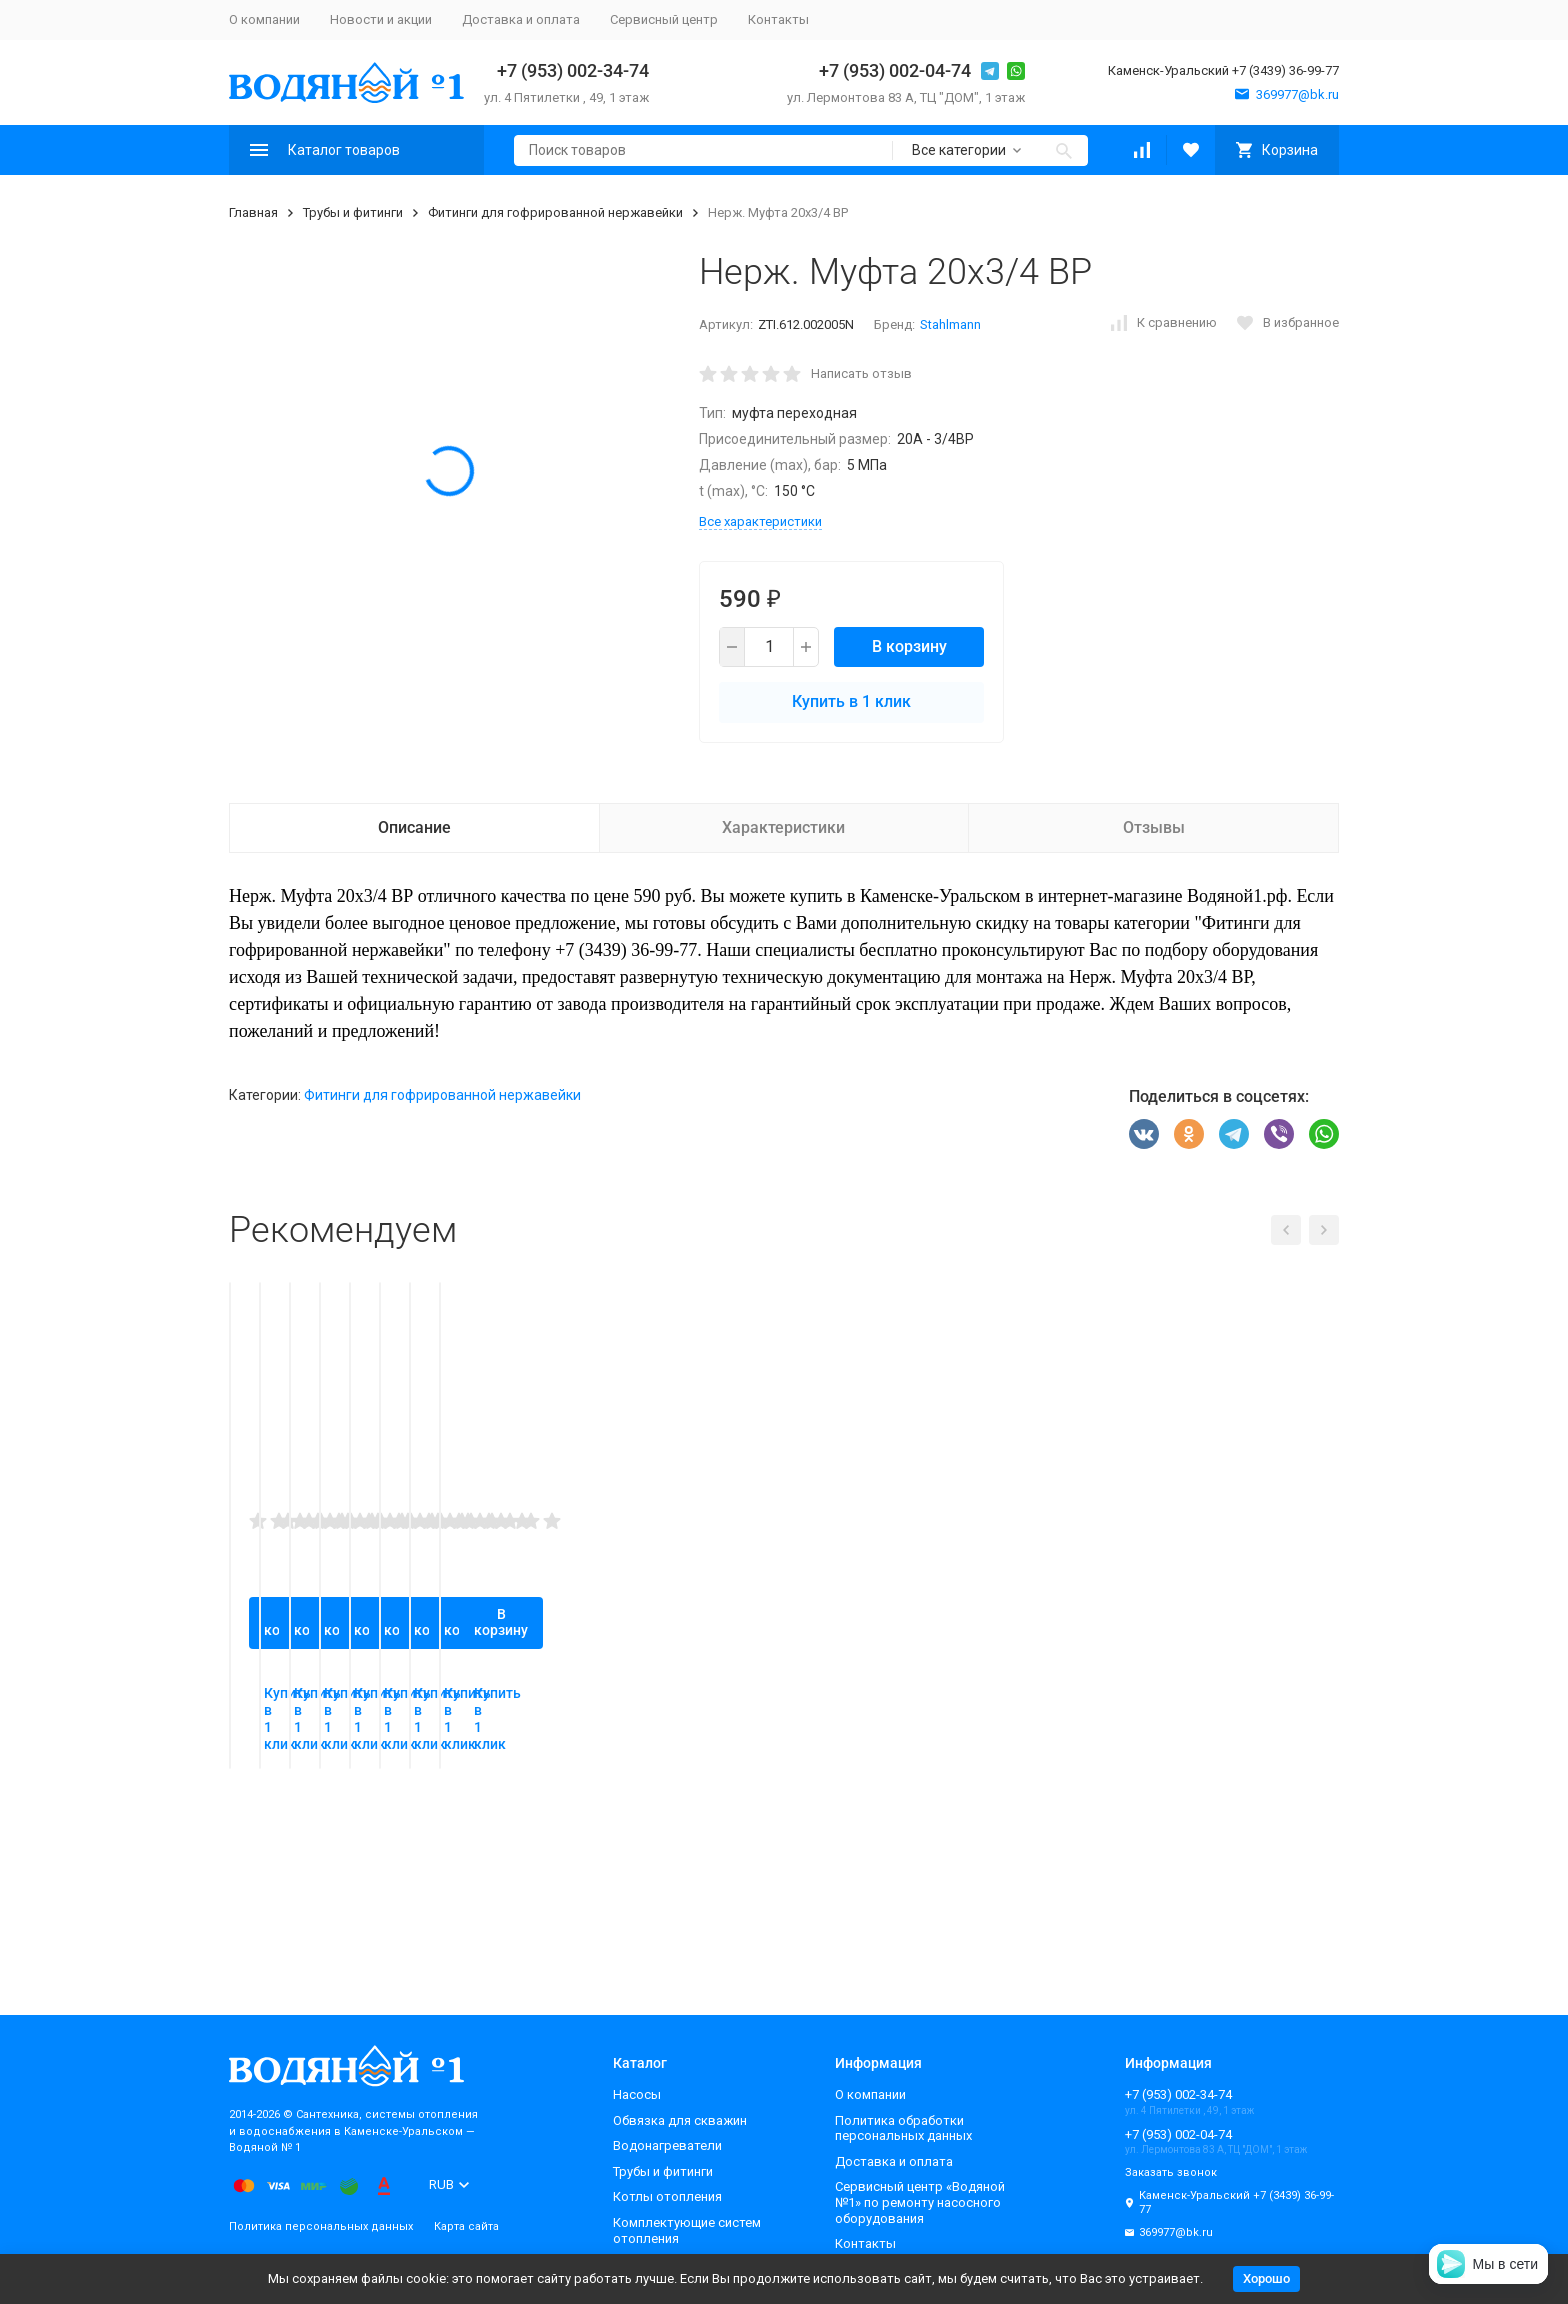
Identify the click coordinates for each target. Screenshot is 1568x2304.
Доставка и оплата (521, 19)
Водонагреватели (667, 2145)
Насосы (637, 2094)
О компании (264, 19)
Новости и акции (381, 19)
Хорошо (1266, 2278)
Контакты (778, 19)
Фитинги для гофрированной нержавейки (555, 212)
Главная (253, 212)
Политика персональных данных (321, 2226)
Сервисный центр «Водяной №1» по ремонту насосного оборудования (920, 2202)
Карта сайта (466, 2226)
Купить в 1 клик (851, 701)
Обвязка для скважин (680, 2120)
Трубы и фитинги (353, 212)
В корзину (909, 646)
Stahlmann (950, 324)
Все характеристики (760, 521)
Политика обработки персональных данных (903, 2128)
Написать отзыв (861, 373)
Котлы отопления (667, 2196)
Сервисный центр (664, 19)
